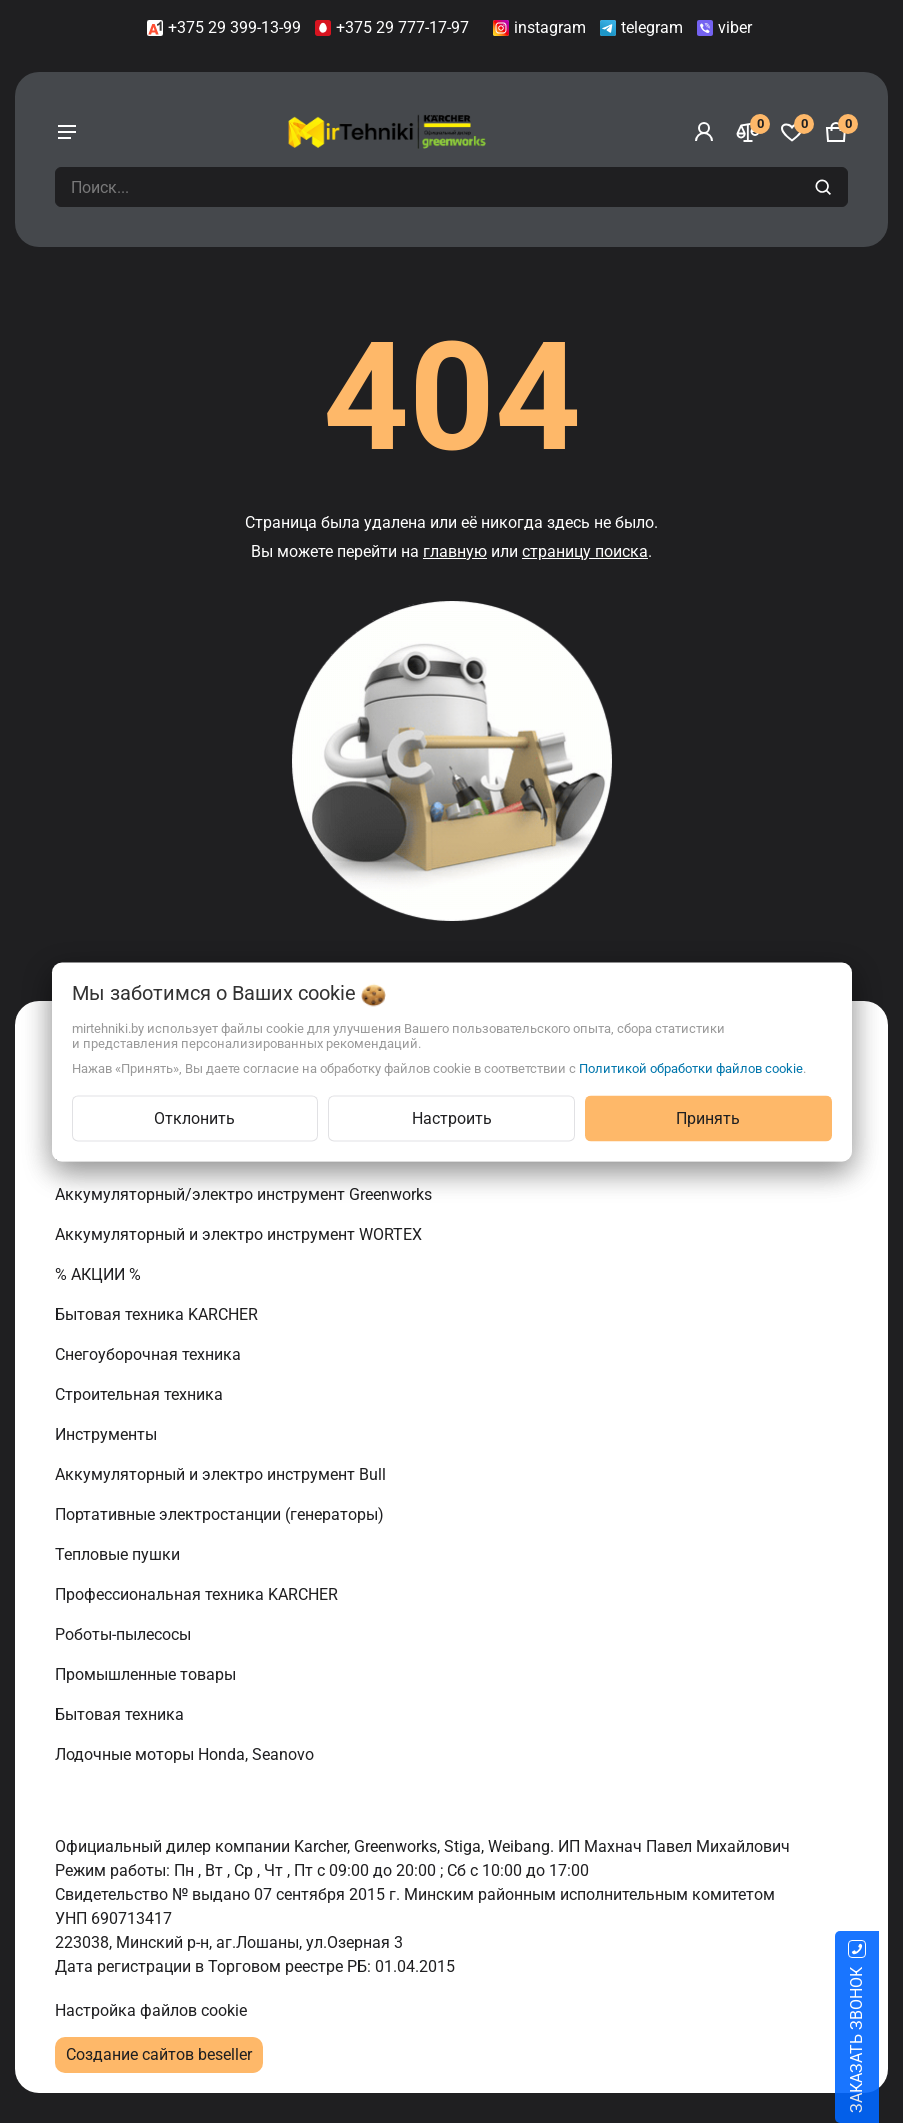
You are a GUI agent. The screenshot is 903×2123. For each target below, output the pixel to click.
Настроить (452, 1117)
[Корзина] (836, 132)
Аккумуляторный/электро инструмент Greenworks (245, 1194)
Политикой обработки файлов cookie (691, 1067)
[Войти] (704, 132)
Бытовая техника (121, 1714)
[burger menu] (67, 132)
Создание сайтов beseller (159, 2054)
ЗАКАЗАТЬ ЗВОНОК (880, 2040)
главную (455, 551)
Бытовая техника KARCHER (158, 1314)
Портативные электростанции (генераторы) (221, 1514)
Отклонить (194, 1117)
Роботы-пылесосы (125, 1634)
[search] (825, 187)
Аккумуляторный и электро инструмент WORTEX (240, 1234)
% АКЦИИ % (100, 1274)
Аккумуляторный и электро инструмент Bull (222, 1474)
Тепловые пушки (119, 1554)
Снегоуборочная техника (150, 1354)
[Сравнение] (748, 132)
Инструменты (108, 1434)
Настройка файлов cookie (151, 2010)
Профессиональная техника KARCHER (198, 1594)
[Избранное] (792, 132)
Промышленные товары (147, 1674)
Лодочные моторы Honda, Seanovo (186, 1754)
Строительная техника (143, 1394)
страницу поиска (585, 551)
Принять (708, 1117)
